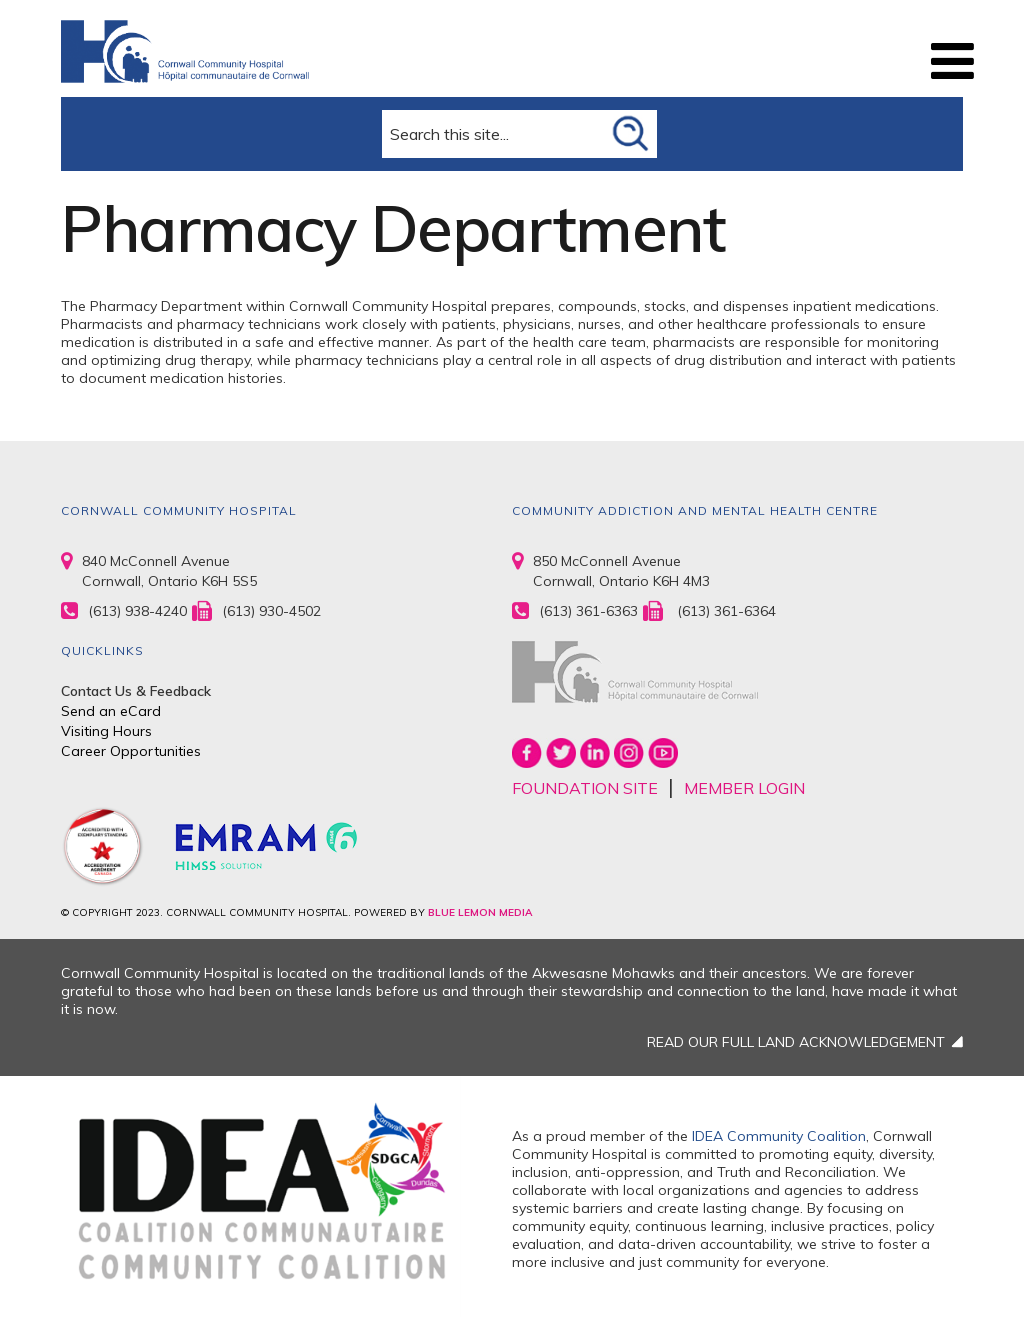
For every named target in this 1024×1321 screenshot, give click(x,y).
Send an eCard (111, 711)
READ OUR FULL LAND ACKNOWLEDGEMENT (796, 1042)
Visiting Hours (106, 731)
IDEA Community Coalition (779, 1136)
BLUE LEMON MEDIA (480, 912)
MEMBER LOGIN (744, 788)
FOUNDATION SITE (585, 788)
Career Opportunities (131, 751)
